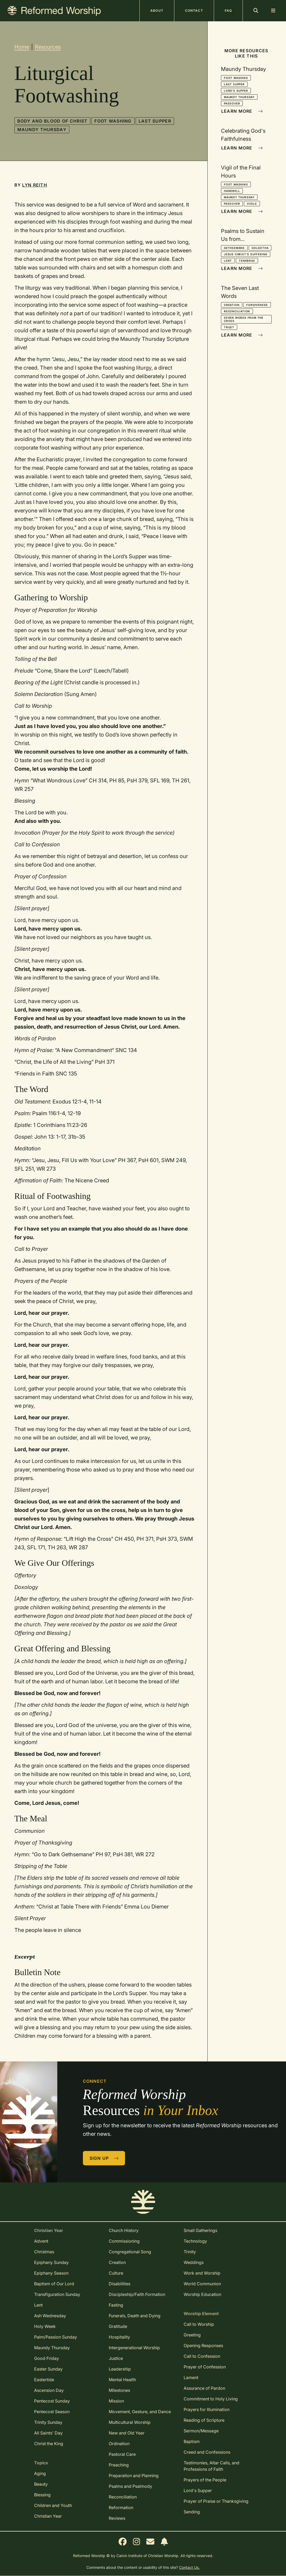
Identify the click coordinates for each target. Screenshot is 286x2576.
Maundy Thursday (41, 129)
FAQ (228, 11)
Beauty (41, 2484)
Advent (41, 2241)
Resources (48, 47)
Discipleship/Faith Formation (137, 2294)
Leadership (120, 2369)
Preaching (119, 2465)
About (156, 11)
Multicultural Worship (130, 2422)
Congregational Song (130, 2251)
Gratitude (118, 2326)
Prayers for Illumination (206, 2409)
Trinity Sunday (48, 2422)
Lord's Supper (236, 90)
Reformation (121, 2507)
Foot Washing (112, 121)
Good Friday (46, 2358)
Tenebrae (247, 260)
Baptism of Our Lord (54, 2283)
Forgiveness (257, 304)
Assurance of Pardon (204, 2388)
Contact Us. (189, 2567)
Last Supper (155, 121)
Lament (191, 2377)
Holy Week (45, 2326)
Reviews (117, 2518)
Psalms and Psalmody (130, 2486)
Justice (116, 2358)
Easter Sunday (48, 2369)
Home (21, 47)
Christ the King (48, 2443)
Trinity (190, 2251)
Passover (232, 103)
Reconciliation (237, 311)
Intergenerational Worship (134, 2347)
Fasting (116, 2305)
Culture (116, 2273)
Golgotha (260, 247)
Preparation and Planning (134, 2475)
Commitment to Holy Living (211, 2398)
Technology (195, 2241)
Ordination (119, 2443)
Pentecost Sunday (52, 2401)
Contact (194, 11)
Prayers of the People (205, 2479)
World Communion (202, 2283)
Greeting (192, 2335)
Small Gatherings (200, 2230)
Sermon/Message (201, 2430)
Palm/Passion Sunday (55, 2337)
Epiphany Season (51, 2273)
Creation (231, 304)
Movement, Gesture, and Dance (140, 2411)
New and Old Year (126, 2433)
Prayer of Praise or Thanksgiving (216, 2501)
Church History (124, 2230)
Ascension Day (49, 2390)
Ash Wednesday (50, 2315)
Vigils (252, 203)
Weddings (194, 2262)
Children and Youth (53, 2505)
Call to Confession (202, 2356)
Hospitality (119, 2337)
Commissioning (124, 2241)
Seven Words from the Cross (243, 319)
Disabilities (119, 2283)
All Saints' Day (48, 2433)
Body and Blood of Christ (52, 121)
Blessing (42, 2494)
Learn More (242, 111)
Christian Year (48, 2516)
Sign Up (104, 2158)
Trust (229, 327)
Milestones (119, 2390)
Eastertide (44, 2379)
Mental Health (122, 2379)
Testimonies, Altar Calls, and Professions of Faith (211, 2466)
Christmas (44, 2251)
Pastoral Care (122, 2454)
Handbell (232, 190)
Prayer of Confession (205, 2366)
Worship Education (202, 2294)
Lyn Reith (34, 185)
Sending (192, 2511)
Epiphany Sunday (51, 2262)
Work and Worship (202, 2273)
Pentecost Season (52, 2411)
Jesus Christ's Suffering (245, 254)
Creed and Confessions (207, 2452)
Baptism (192, 2441)
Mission (116, 2401)
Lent (228, 260)
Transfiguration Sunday (57, 2294)
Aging (40, 2473)
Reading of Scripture (204, 2420)
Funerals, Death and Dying (134, 2315)
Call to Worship (199, 2324)
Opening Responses (203, 2345)
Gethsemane (234, 247)
